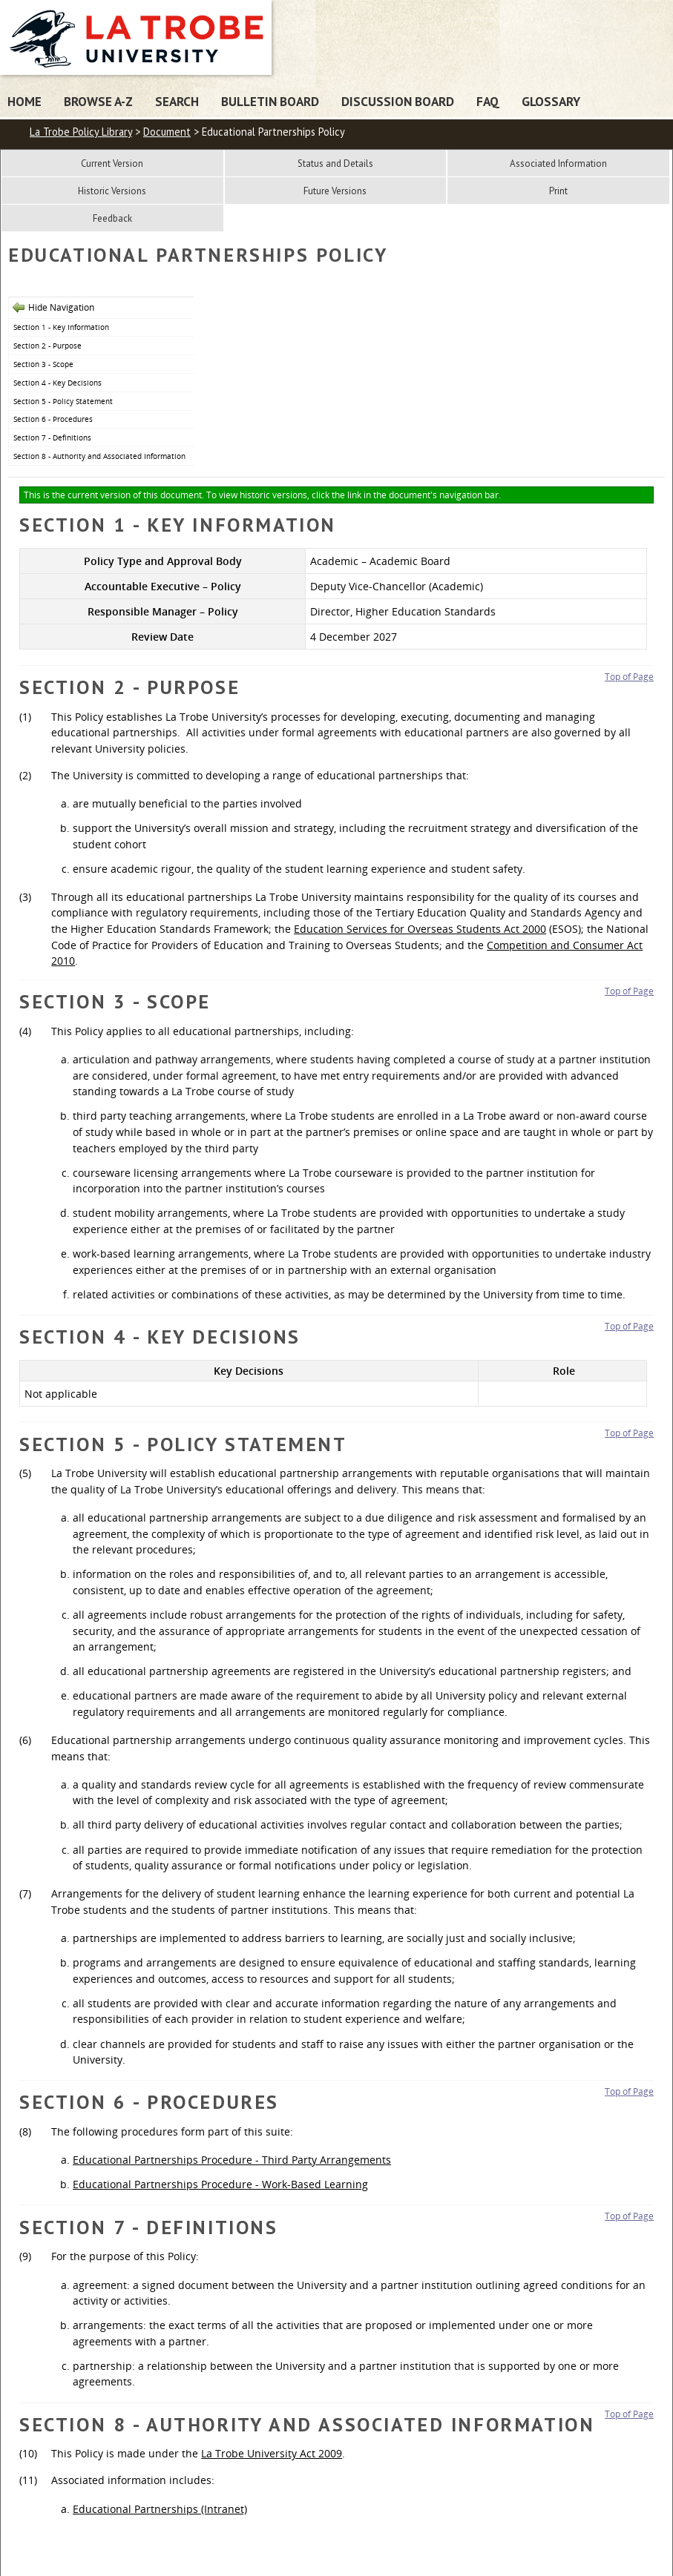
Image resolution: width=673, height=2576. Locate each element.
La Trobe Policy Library (81, 132)
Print (558, 191)
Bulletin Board (270, 101)
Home (24, 101)
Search (177, 101)
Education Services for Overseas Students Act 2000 (420, 929)
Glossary (551, 101)
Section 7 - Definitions (52, 437)
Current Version (112, 163)
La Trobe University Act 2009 (271, 2453)
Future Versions (335, 191)
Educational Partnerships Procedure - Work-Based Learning (220, 2184)
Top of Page (629, 676)
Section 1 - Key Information (61, 327)
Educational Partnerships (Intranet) (160, 2509)
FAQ (487, 101)
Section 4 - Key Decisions (57, 382)
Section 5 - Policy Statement (63, 401)
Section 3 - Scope (43, 364)
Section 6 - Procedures (53, 419)
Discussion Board (397, 101)
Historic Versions (112, 191)
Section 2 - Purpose (47, 345)
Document (167, 132)
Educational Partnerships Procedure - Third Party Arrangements (232, 2160)
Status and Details (335, 163)
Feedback (112, 218)
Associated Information (558, 163)
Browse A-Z (98, 101)
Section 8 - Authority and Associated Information (99, 456)
